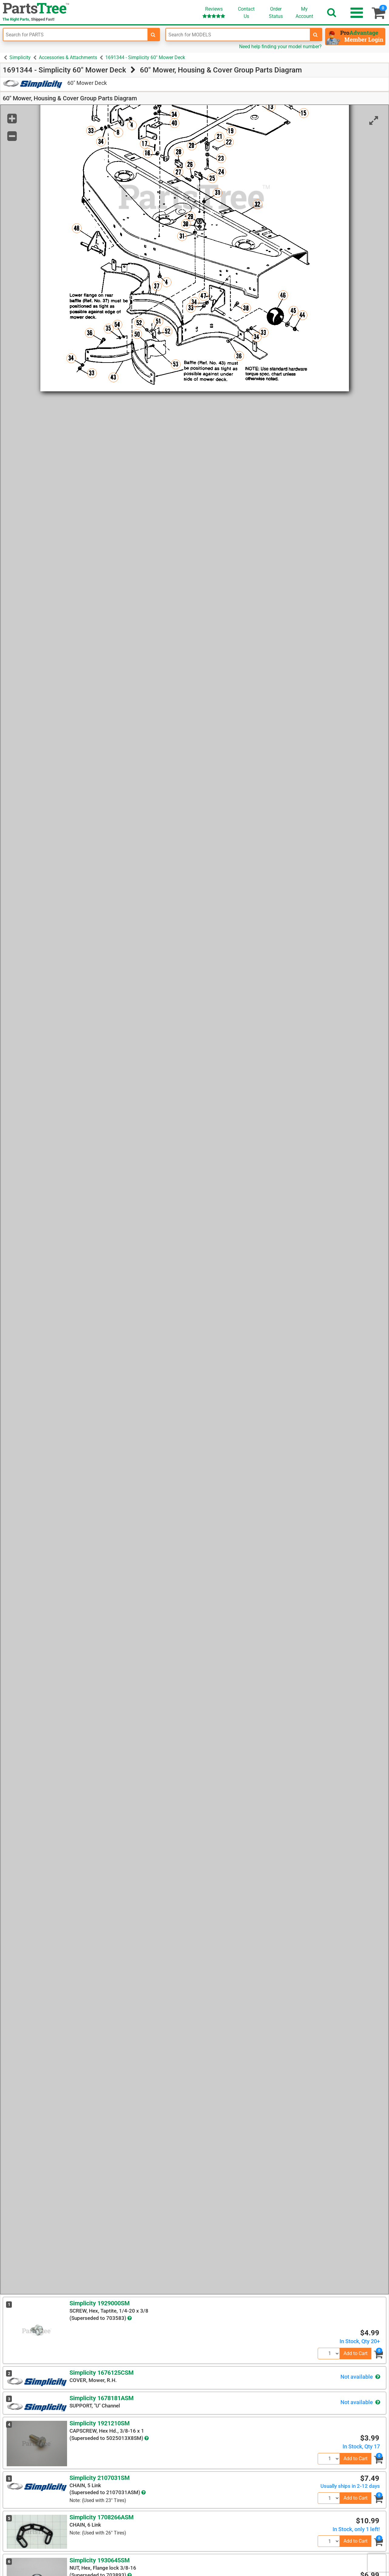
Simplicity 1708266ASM (101, 2517)
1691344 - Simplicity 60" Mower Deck (145, 57)
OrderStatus (276, 12)
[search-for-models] (316, 34)
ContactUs (246, 12)
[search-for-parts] (153, 34)
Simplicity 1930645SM (99, 2560)
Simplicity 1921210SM (99, 2423)
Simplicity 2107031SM (99, 2477)
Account (304, 12)
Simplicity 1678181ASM (101, 2398)
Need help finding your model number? (280, 46)
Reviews (213, 12)
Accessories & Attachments (68, 57)
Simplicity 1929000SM (99, 2303)
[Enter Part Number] (75, 34)
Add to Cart (355, 2353)
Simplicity (20, 57)
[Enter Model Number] (238, 34)
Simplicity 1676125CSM (101, 2372)
